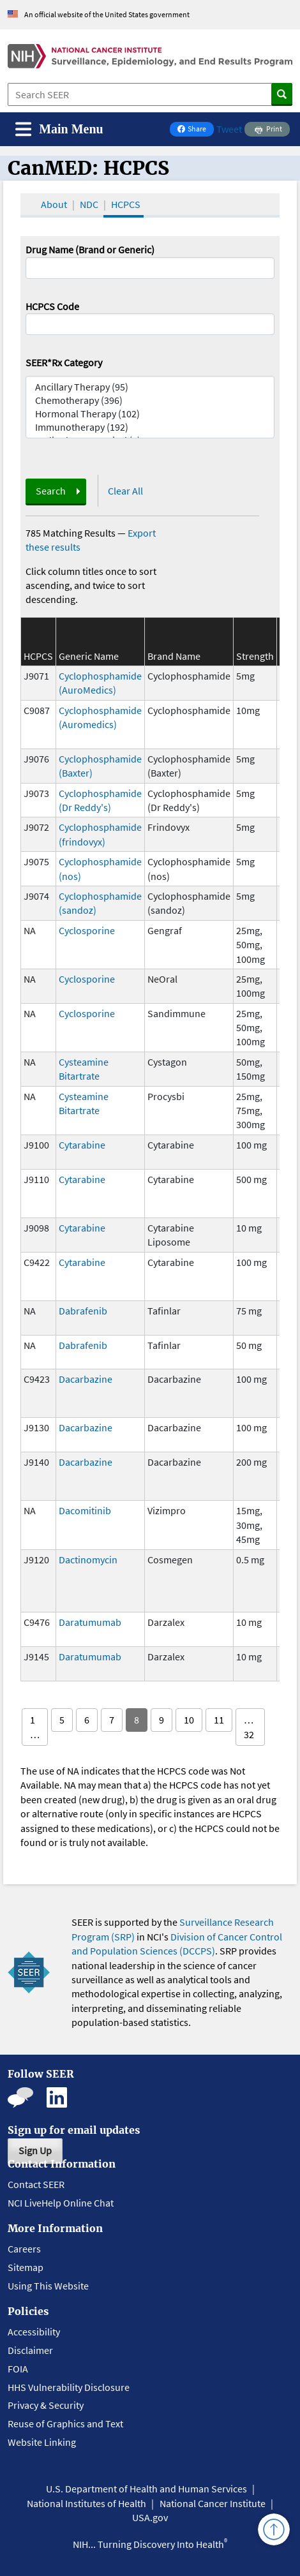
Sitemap (25, 2267)
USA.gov (150, 2517)
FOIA (18, 2368)
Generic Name (89, 656)
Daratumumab (90, 1622)
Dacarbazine (85, 1379)
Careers (24, 2248)
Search (51, 490)
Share (195, 130)
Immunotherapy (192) (150, 427)
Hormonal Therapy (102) (150, 414)
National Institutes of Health (86, 2503)
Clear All (125, 490)
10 (189, 1719)
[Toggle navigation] (59, 129)
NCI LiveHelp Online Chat (61, 2202)
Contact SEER (36, 2184)
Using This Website (48, 2285)
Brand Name (173, 656)
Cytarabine (82, 1144)
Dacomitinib (85, 1510)
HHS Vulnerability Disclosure (69, 2387)
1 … (35, 1726)
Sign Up (35, 2150)
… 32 (249, 1726)
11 (219, 1719)
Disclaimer (30, 2350)
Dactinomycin (88, 1559)
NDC (89, 204)
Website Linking (42, 2442)
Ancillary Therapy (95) (150, 387)
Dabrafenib (83, 1310)
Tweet (229, 129)
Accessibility (34, 2331)
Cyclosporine (87, 930)
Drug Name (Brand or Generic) (90, 249)
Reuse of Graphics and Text (65, 2423)
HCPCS (125, 204)
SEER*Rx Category (64, 362)
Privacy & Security (46, 2405)
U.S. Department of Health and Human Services (146, 2488)
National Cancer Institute (213, 2503)
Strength (255, 656)
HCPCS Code (52, 306)
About (54, 204)
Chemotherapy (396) (150, 400)
